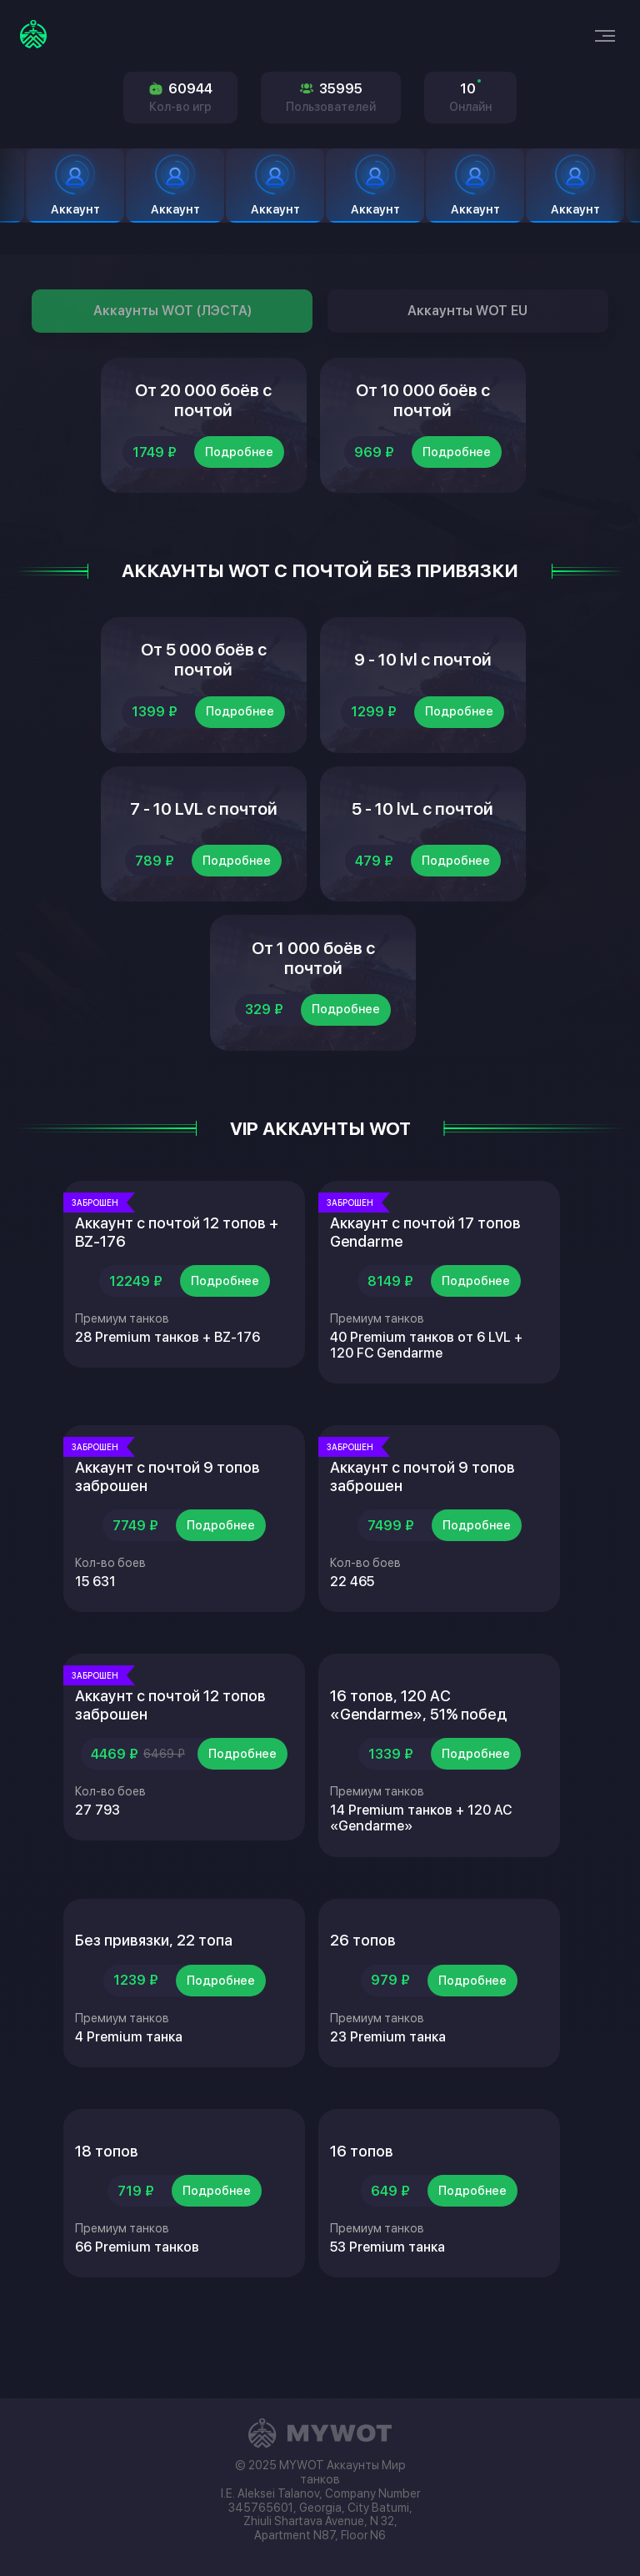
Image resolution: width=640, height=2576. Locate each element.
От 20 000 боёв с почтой (203, 407)
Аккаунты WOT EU (468, 311)
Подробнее (239, 465)
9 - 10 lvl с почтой (423, 680)
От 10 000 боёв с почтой (423, 407)
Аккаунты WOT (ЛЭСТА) (172, 311)
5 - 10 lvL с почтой (422, 842)
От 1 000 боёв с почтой (313, 1005)
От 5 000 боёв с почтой (204, 680)
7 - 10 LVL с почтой (204, 842)
